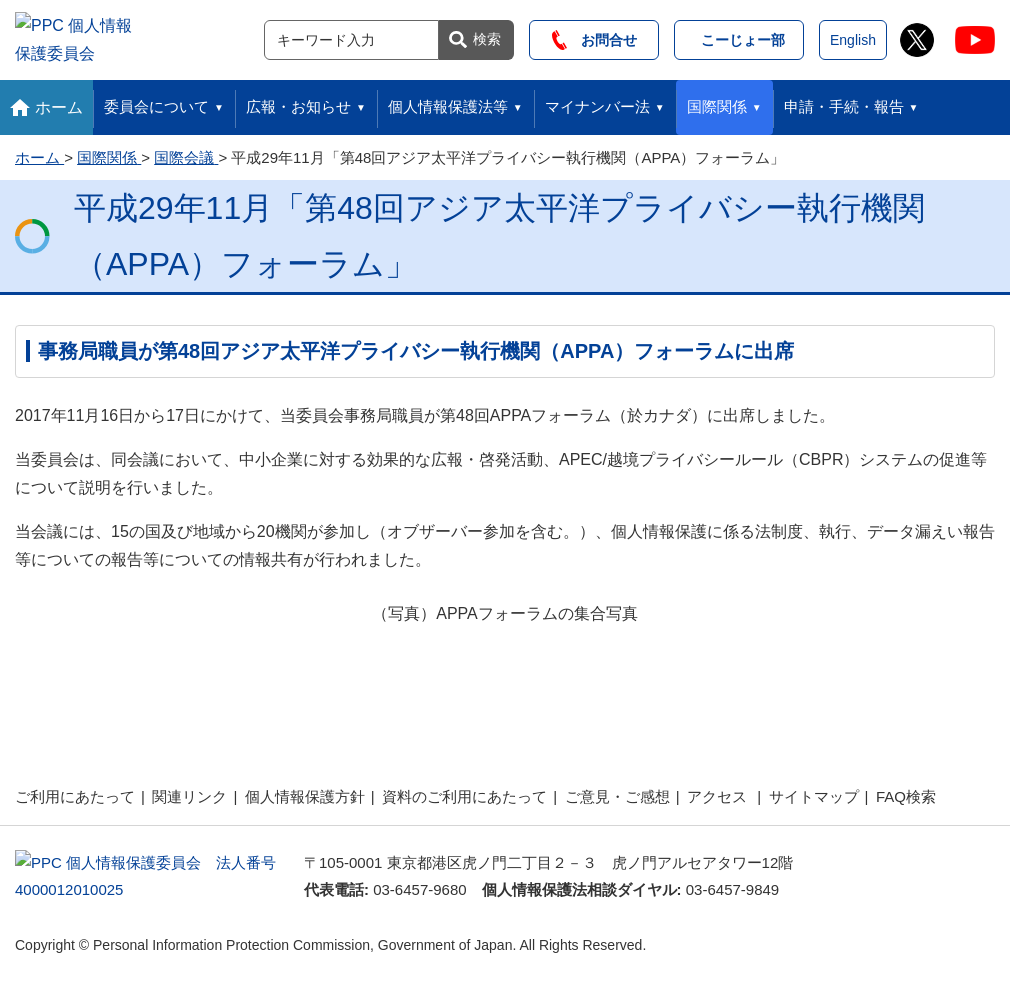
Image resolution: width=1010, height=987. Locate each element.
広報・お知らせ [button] (298, 101)
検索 (487, 36)
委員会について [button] (156, 101)
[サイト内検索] (351, 37)
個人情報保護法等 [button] (448, 101)
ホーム (59, 101)
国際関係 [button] (717, 101)
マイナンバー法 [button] (597, 101)
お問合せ (594, 37)
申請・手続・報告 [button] (844, 101)
